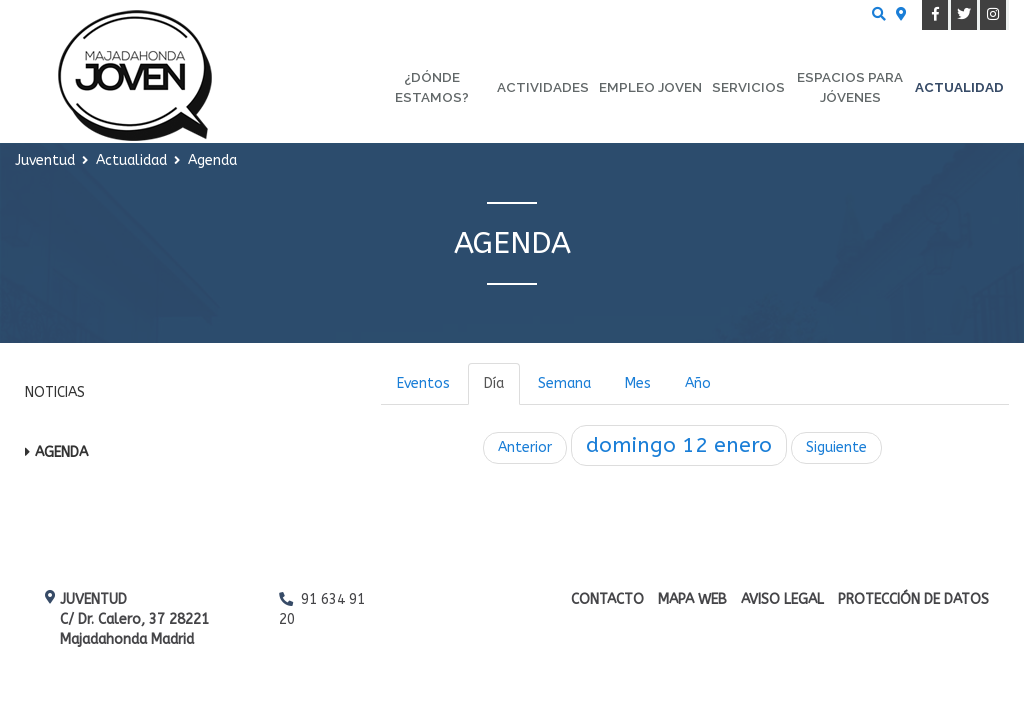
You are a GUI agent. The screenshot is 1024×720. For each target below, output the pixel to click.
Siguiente (836, 447)
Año (698, 383)
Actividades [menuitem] (543, 87)
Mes (638, 383)
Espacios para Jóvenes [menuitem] (850, 87)
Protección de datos (913, 599)
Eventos (423, 383)
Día (494, 383)
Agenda (61, 452)
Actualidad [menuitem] (959, 87)
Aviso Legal (782, 599)
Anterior (525, 447)
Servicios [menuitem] (748, 87)
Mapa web (692, 599)
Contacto (607, 599)
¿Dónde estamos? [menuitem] (432, 87)
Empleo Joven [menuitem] (650, 87)
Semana (564, 383)
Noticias (55, 392)
